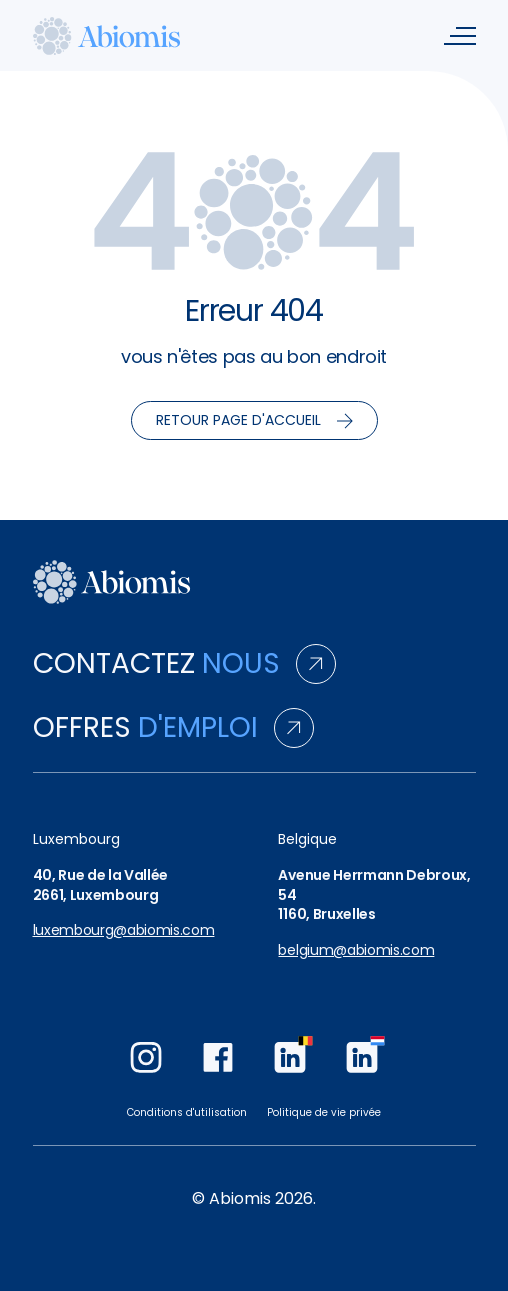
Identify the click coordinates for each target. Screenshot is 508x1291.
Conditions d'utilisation (187, 1112)
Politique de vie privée (324, 1112)
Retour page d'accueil (254, 420)
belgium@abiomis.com (356, 950)
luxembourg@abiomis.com (124, 930)
